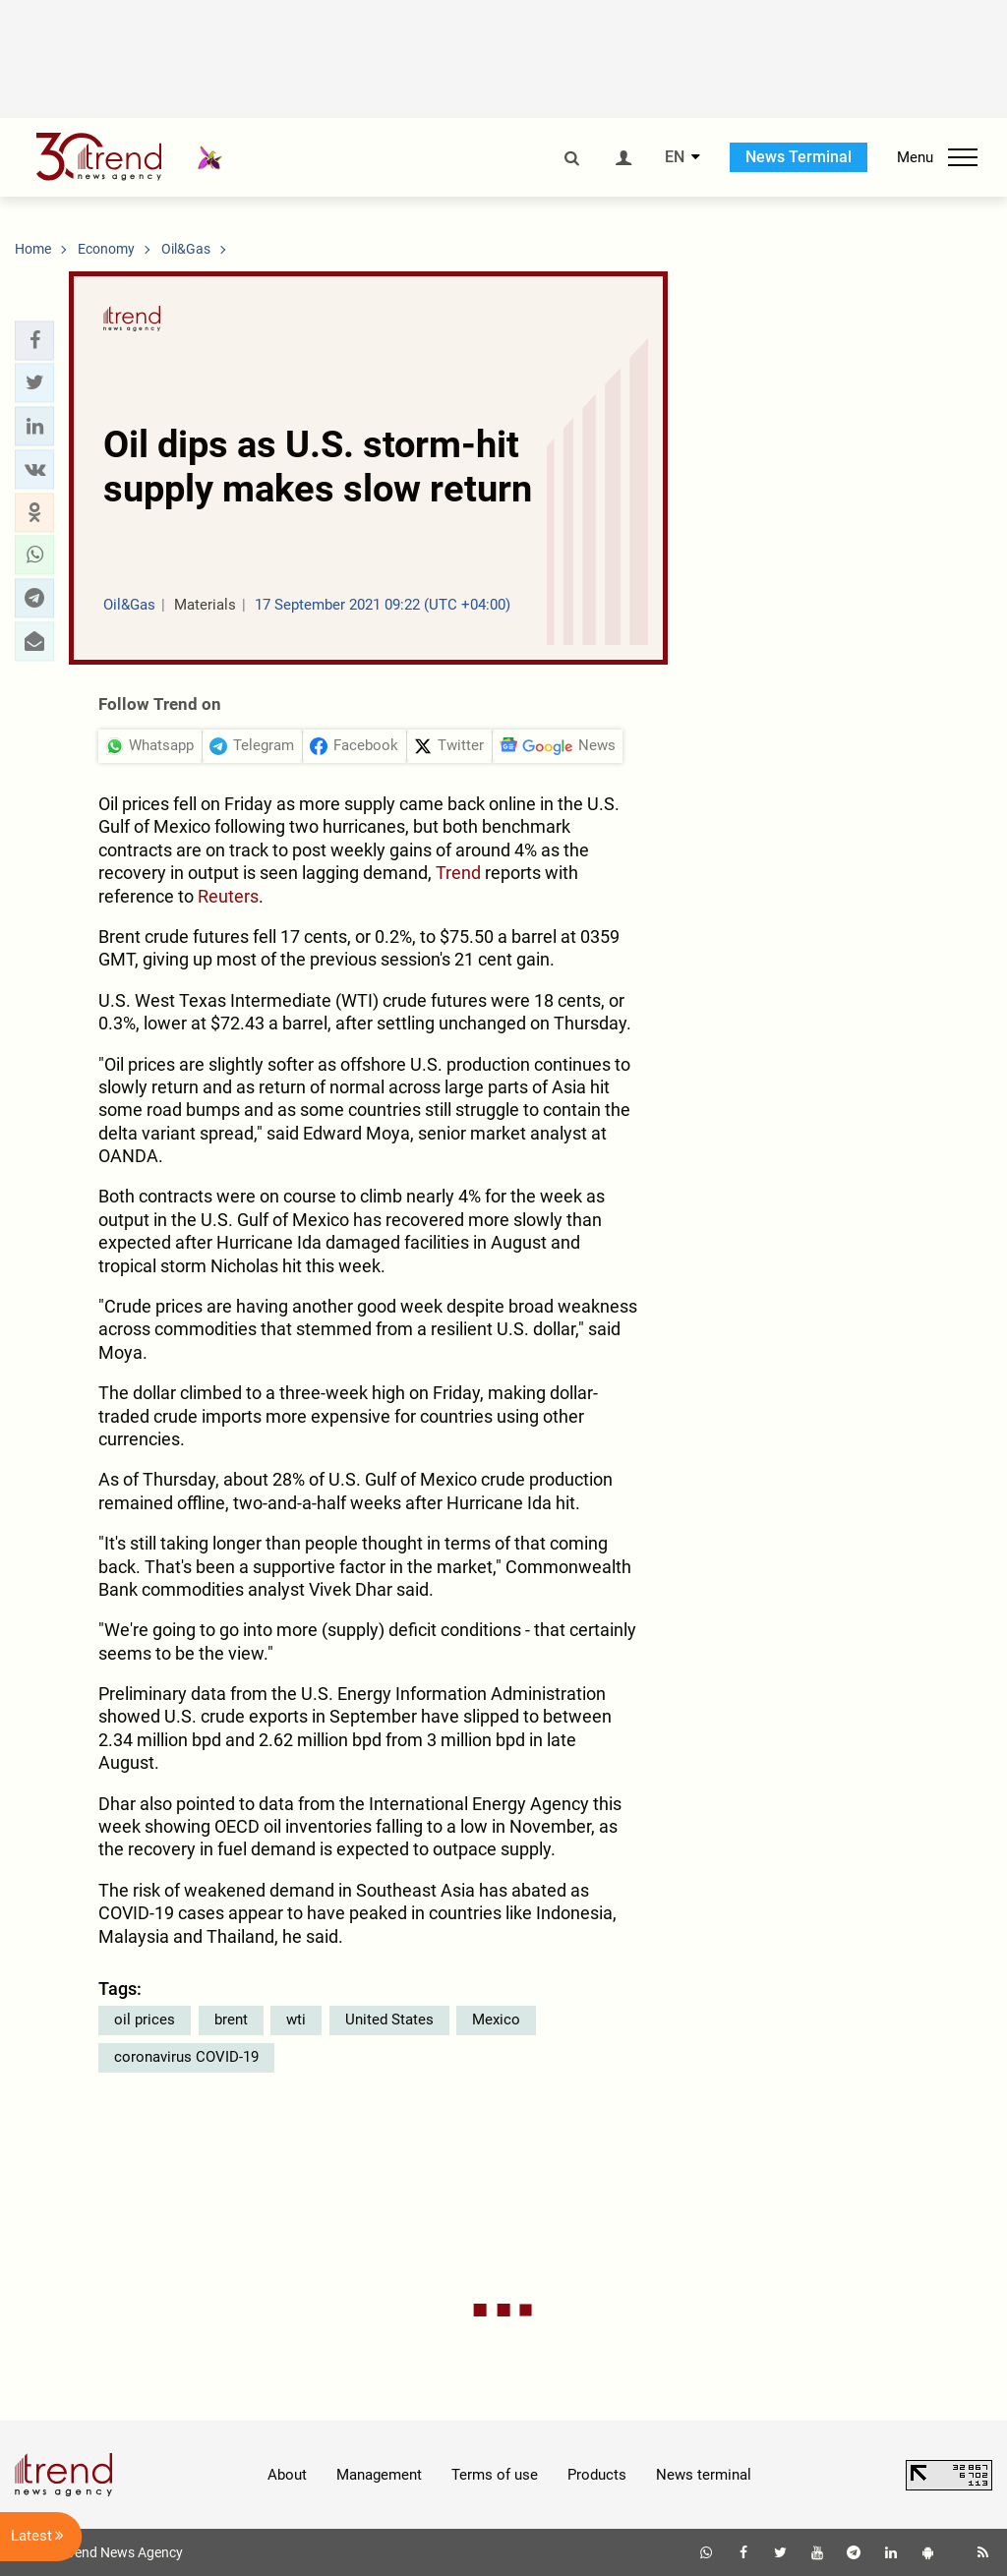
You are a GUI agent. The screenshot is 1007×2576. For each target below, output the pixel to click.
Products (596, 2475)
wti (296, 2019)
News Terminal (798, 156)
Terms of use (494, 2475)
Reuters (228, 896)
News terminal (703, 2475)
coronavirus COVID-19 (186, 2057)
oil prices (144, 2019)
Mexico (496, 2019)
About (287, 2475)
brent (231, 2019)
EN (674, 157)
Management (379, 2475)
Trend (458, 872)
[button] (34, 340)
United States (389, 2019)
